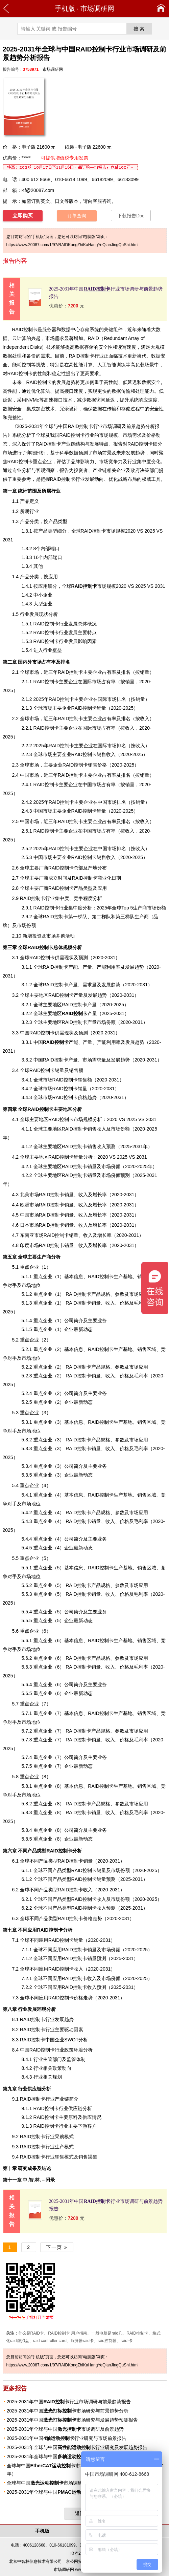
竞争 (113, 461)
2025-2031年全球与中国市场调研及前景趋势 (65, 2429)
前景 (107, 452)
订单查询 (76, 215)
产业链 (68, 444)
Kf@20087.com (38, 190)
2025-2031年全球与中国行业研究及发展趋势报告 (77, 2447)
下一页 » (57, 2247)
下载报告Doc (130, 215)
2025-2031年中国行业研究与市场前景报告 (67, 2438)
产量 (79, 1013)
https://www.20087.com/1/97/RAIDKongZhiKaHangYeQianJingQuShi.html (72, 244)
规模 (160, 347)
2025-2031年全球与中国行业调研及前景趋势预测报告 (79, 2456)
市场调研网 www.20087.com (79, 2569)
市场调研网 (97, 8)
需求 (59, 338)
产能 (60, 1042)
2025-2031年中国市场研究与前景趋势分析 (68, 2410)
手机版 (65, 8)
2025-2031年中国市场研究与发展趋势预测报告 (72, 2420)
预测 (101, 1987)
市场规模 (93, 586)
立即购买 (23, 215)
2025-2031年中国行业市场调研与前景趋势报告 (69, 2401)
